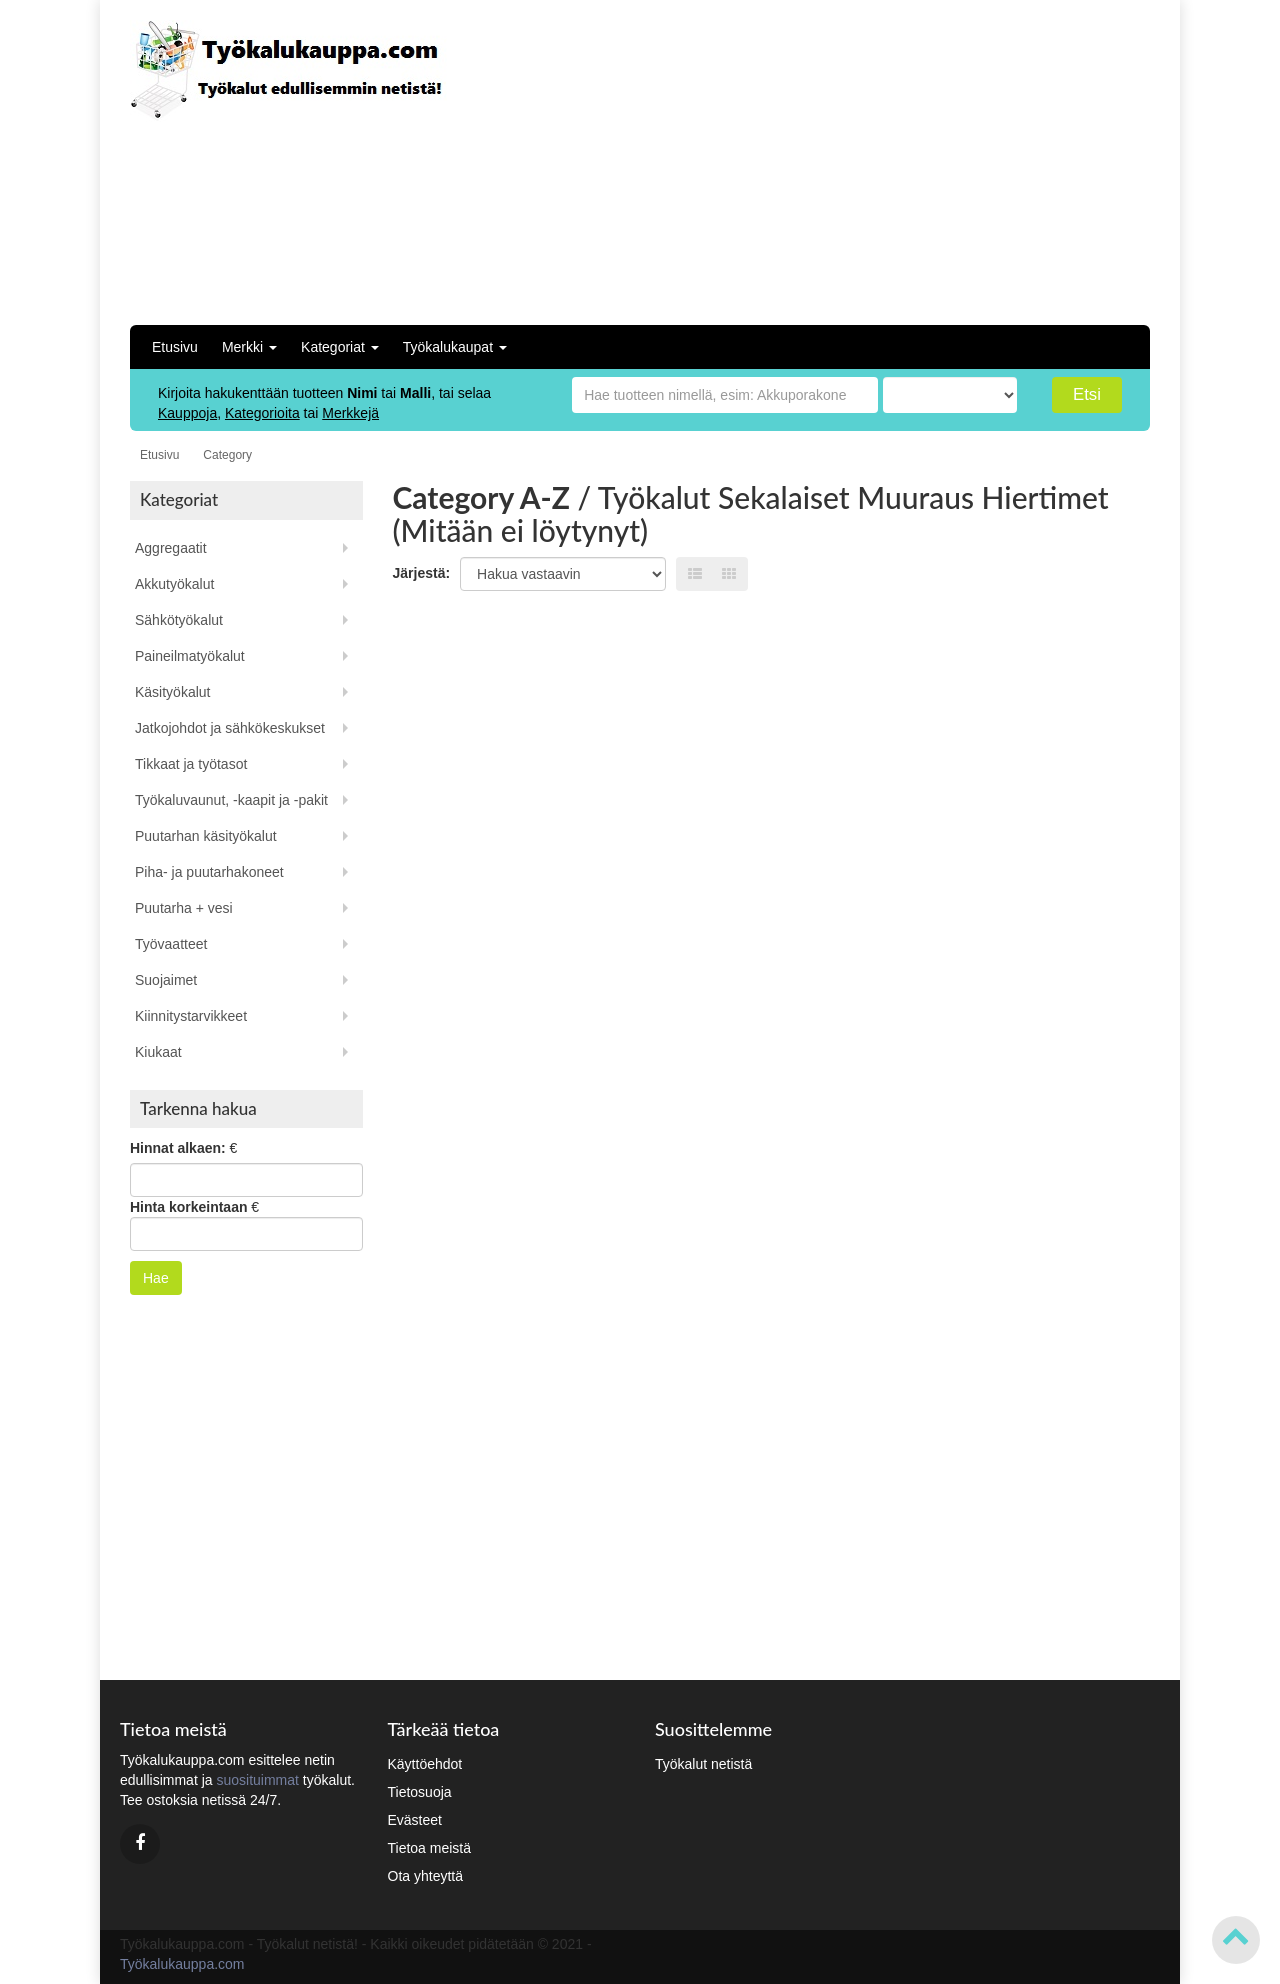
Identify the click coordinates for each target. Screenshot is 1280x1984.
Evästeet (415, 1820)
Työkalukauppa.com (182, 1964)
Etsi (1087, 394)
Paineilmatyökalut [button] (190, 656)
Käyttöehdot (425, 1764)
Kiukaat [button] (158, 1052)
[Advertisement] (967, 160)
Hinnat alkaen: (178, 1148)
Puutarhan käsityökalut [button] (206, 836)
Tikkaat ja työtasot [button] (191, 764)
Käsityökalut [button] (172, 692)
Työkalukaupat (455, 347)
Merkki (249, 347)
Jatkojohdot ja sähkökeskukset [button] (230, 728)
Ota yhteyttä (425, 1876)
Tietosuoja (420, 1792)
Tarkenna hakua (198, 1108)
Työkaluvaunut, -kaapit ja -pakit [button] (231, 800)
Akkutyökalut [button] (174, 584)
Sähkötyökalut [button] (179, 620)
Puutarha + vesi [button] (184, 908)
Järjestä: (422, 573)
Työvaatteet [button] (171, 944)
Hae (156, 1278)
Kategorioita (262, 413)
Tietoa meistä (430, 1848)
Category (227, 455)
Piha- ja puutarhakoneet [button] (209, 872)
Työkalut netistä (703, 1764)
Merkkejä (350, 413)
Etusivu (175, 347)
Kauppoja (187, 413)
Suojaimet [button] (166, 980)
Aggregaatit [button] (171, 548)
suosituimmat (257, 1780)
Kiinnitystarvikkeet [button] (191, 1016)
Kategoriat (340, 347)
